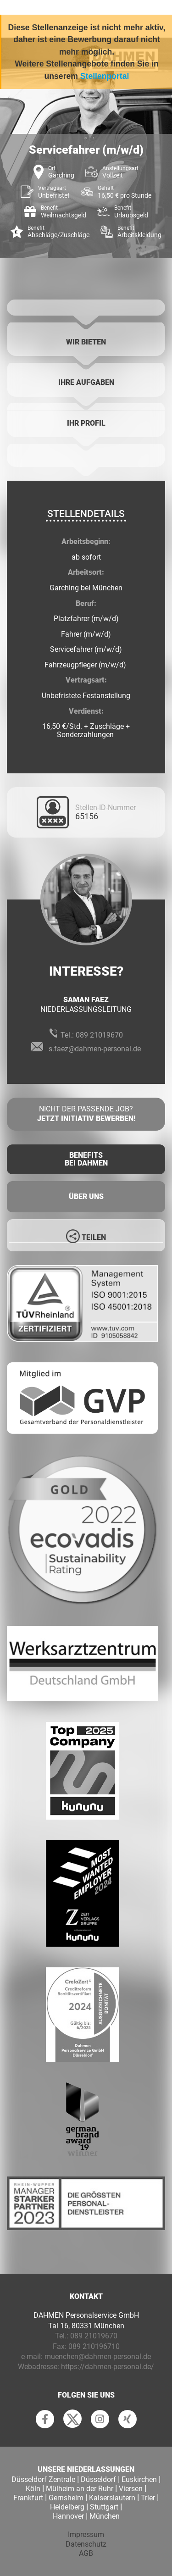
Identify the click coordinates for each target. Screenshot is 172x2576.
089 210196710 (94, 2346)
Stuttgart (104, 2507)
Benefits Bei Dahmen (86, 1159)
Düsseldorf (98, 2479)
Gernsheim (66, 2497)
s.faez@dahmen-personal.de (95, 1048)
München (104, 2516)
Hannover (68, 2516)
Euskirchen (139, 2479)
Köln (33, 2488)
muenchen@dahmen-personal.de (97, 2356)
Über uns (86, 1196)
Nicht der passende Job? (86, 1114)
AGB (86, 2553)
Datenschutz (86, 2544)
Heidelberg (67, 2507)
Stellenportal (104, 76)
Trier (148, 2497)
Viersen (131, 2488)
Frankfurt (28, 2497)
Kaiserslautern (112, 2497)
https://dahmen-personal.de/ (107, 2366)
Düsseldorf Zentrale (43, 2479)
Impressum (86, 2534)
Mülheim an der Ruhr (79, 2488)
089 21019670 (99, 1035)
